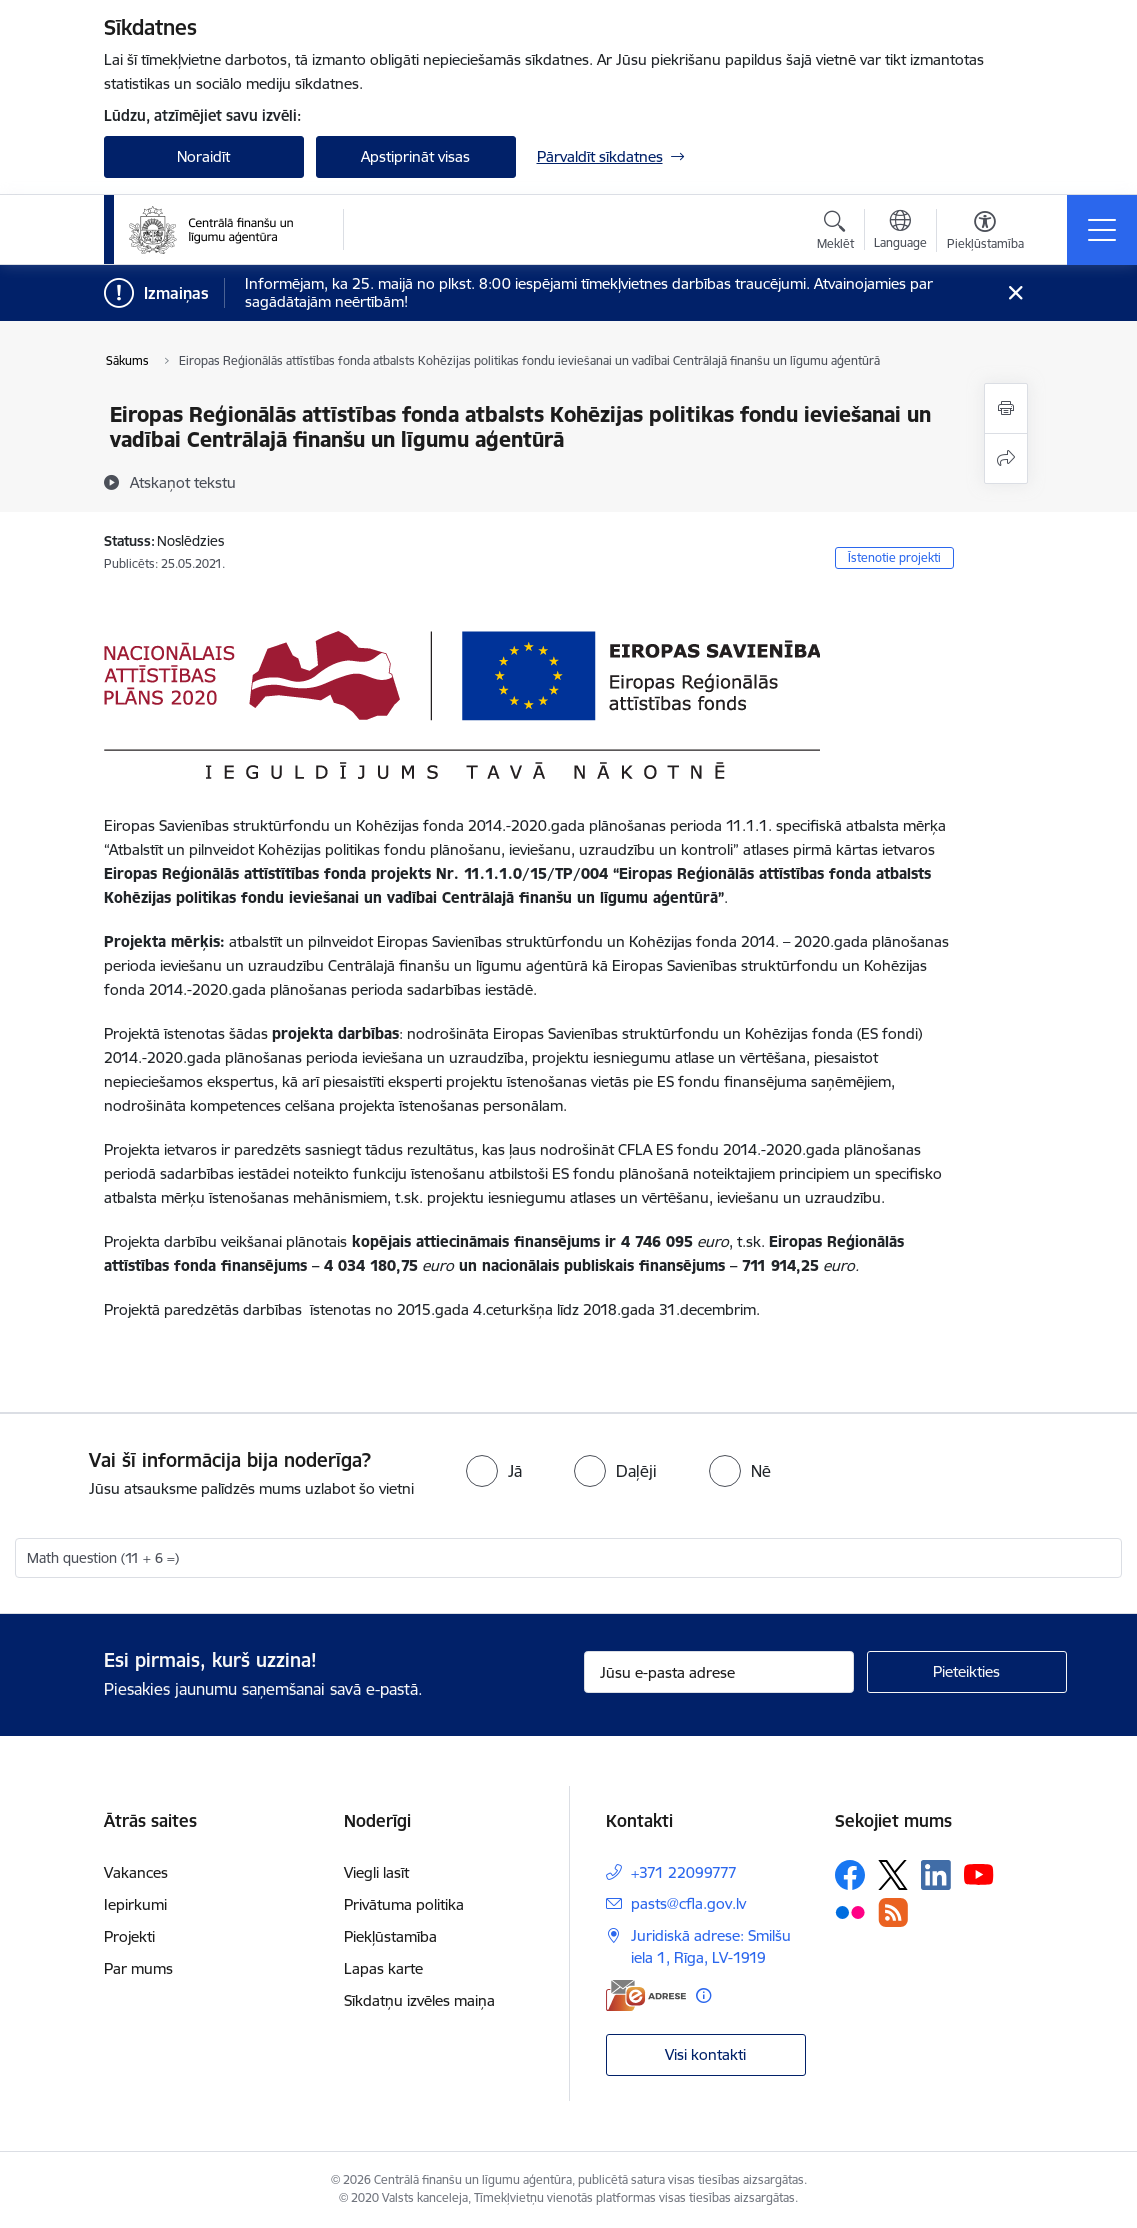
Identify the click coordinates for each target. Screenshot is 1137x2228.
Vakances (136, 1872)
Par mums (138, 1968)
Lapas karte (383, 1968)
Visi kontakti (705, 2054)
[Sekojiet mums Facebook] (850, 1875)
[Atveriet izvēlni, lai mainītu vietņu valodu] (900, 232)
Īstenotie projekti (894, 557)
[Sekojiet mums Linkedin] (936, 1875)
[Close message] (1014, 293)
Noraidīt (203, 156)
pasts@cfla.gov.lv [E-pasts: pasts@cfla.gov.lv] (688, 1903)
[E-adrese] (646, 1995)
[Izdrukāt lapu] (1006, 408)
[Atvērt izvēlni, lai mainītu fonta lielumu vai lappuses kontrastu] (985, 233)
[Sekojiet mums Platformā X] (893, 1875)
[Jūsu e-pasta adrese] (719, 1672)
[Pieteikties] (967, 1672)
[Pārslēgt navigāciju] (1102, 230)
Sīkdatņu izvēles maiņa (419, 2000)
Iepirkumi (135, 1904)
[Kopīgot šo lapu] (1006, 458)
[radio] (494, 1471)
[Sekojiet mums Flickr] (850, 1911)
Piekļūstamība (390, 1936)
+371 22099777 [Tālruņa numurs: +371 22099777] (684, 1872)
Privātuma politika (404, 1904)
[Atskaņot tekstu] (183, 482)
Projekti (129, 1936)
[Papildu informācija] (703, 1995)
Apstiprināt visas (415, 156)
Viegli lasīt (376, 1872)
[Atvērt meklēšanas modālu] (835, 233)
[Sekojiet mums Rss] (893, 1912)
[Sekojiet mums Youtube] (979, 1874)
